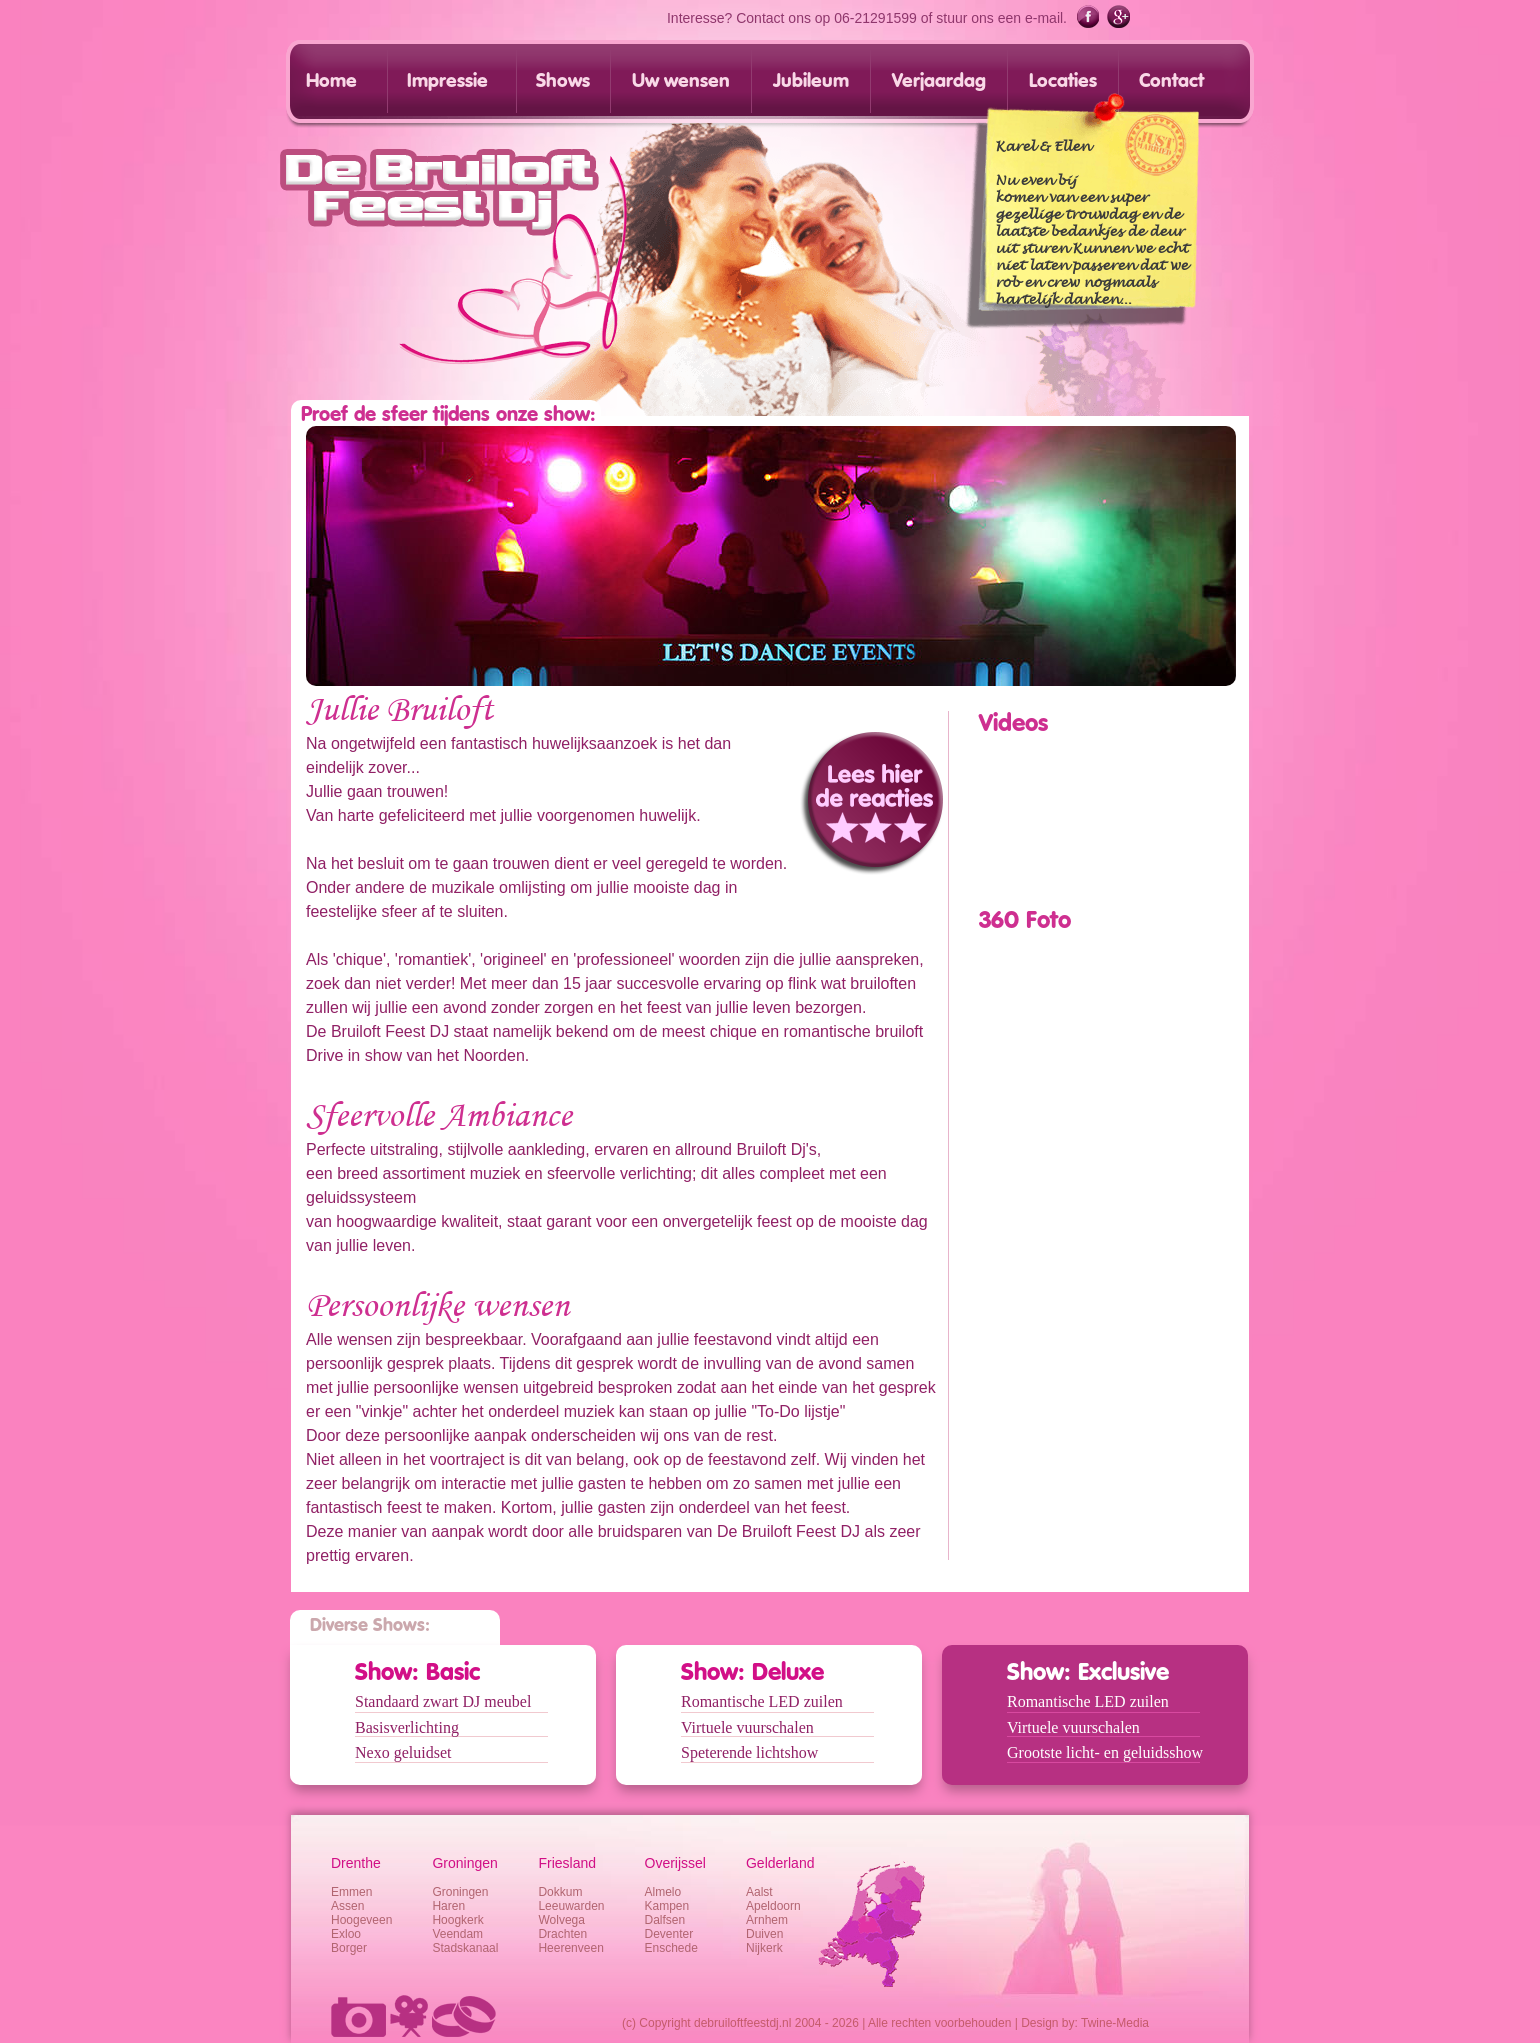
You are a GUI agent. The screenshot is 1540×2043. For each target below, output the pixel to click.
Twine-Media (1115, 2023)
